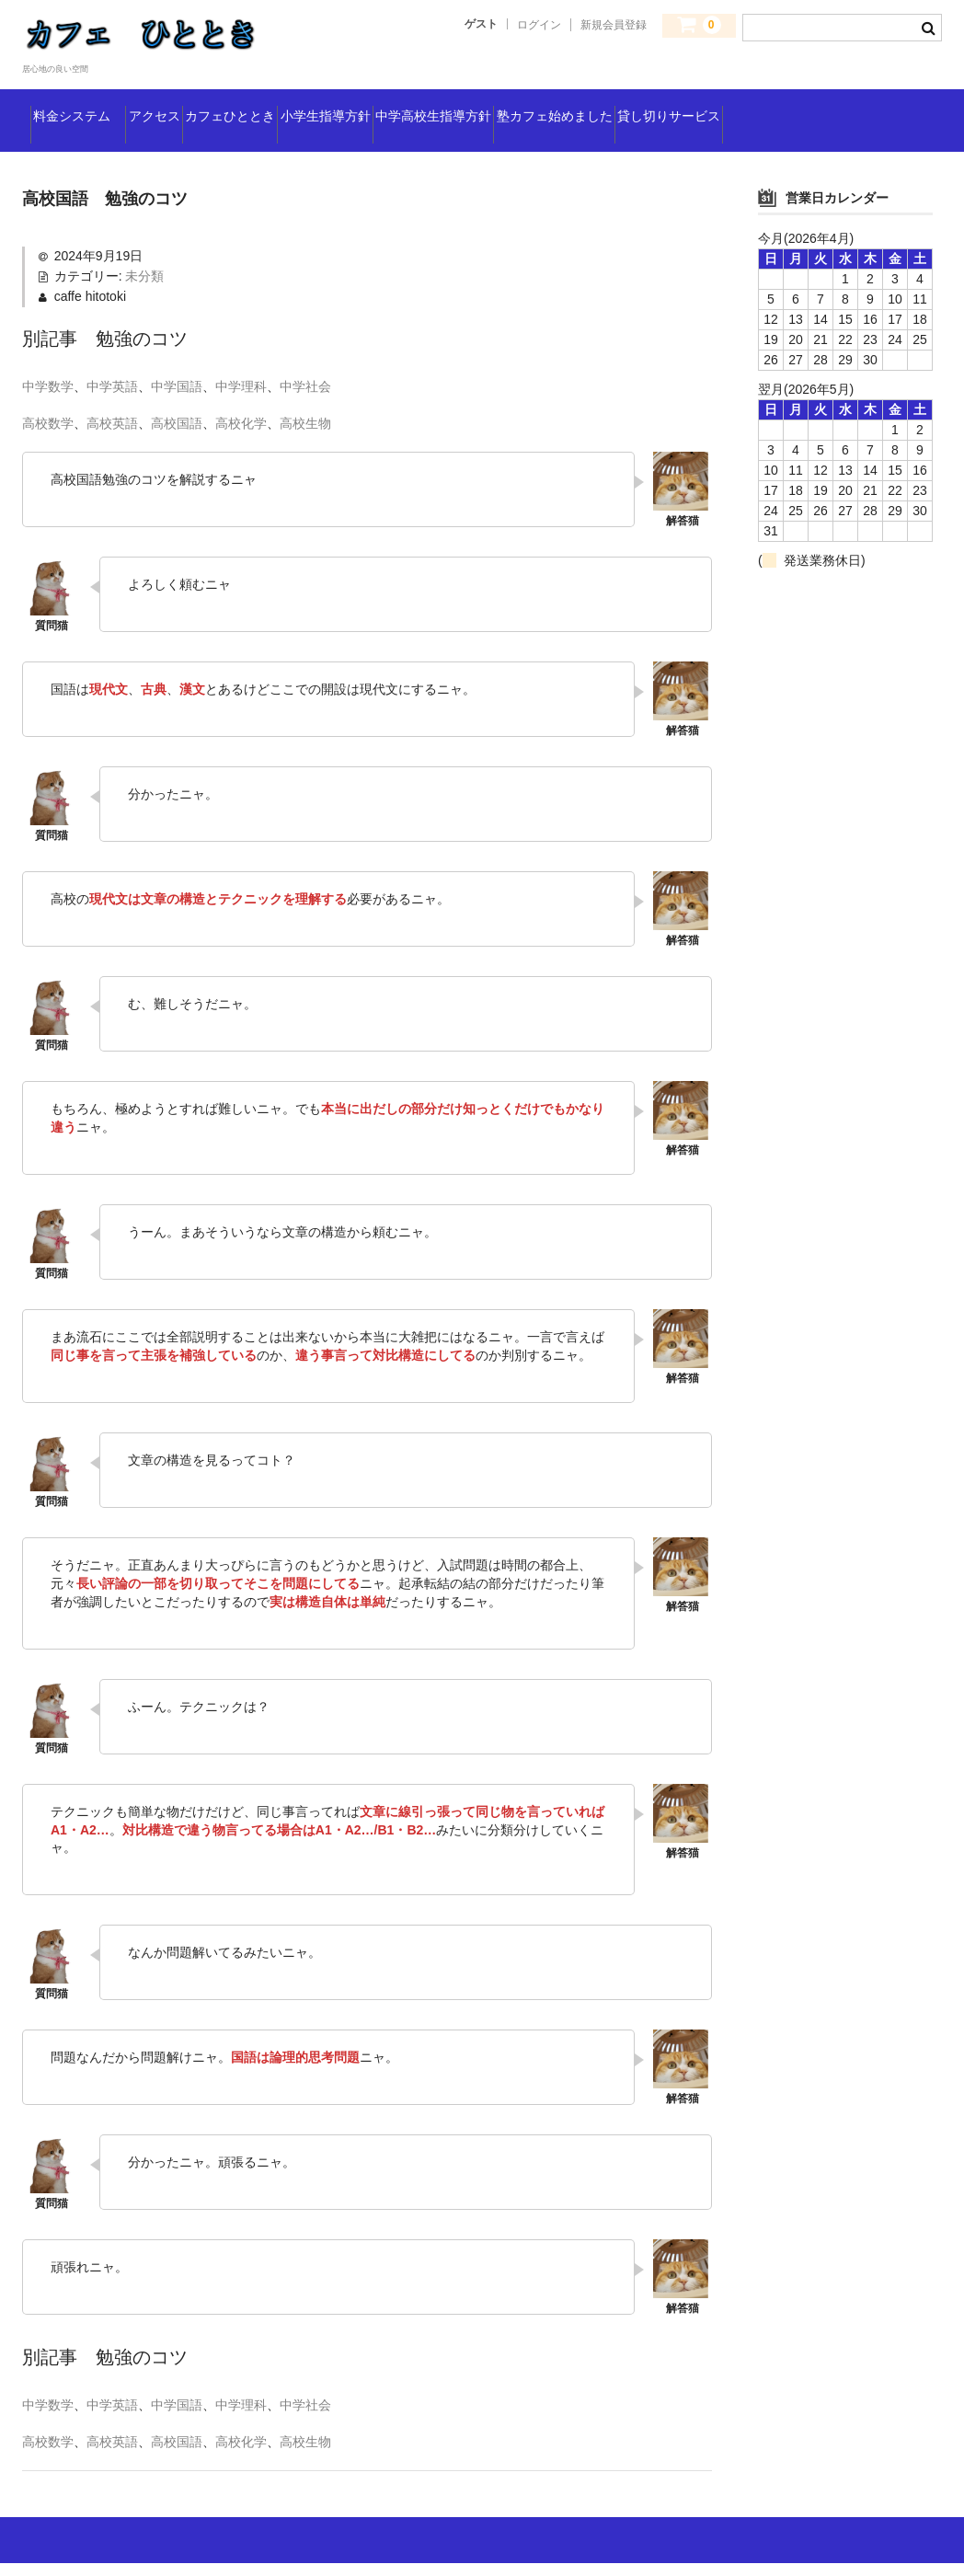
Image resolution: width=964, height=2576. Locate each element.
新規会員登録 (613, 24)
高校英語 (112, 436)
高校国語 (176, 436)
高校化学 (241, 436)
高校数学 (48, 436)
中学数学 (48, 399)
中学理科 (241, 399)
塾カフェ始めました (824, 105)
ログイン (539, 24)
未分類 (144, 289)
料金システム (95, 105)
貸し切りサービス (102, 144)
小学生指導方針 (486, 105)
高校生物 (305, 436)
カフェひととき (341, 105)
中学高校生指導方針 (648, 105)
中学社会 (305, 399)
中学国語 (176, 399)
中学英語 (112, 399)
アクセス (218, 105)
